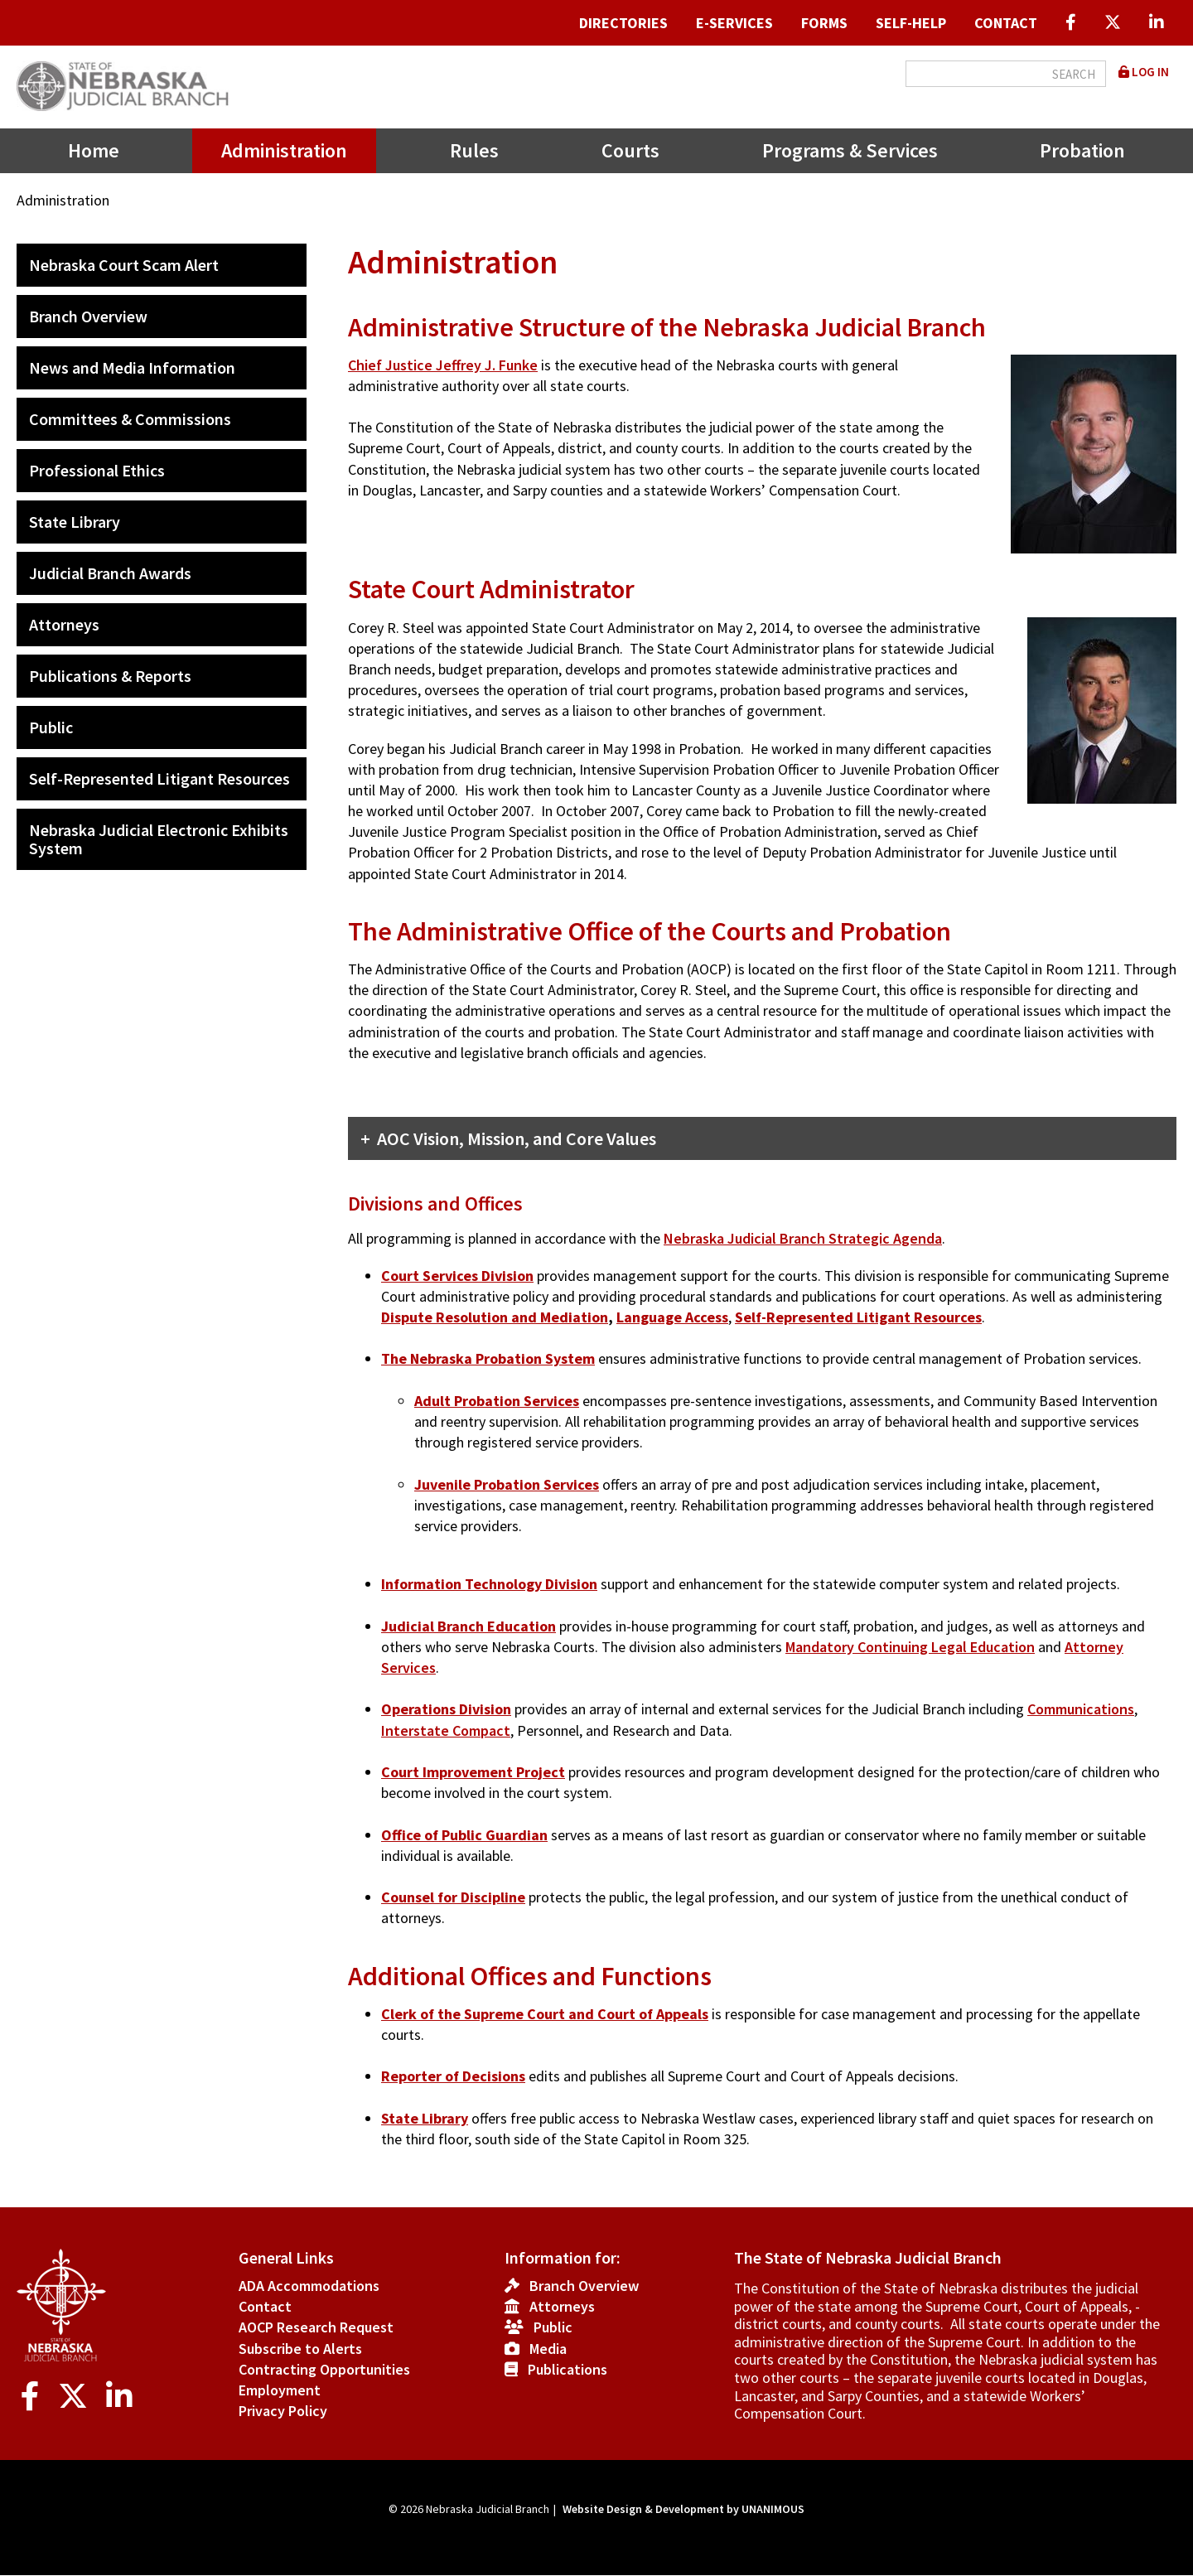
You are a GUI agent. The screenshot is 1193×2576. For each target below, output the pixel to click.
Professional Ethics (97, 470)
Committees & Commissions (130, 418)
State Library (74, 521)
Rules (474, 150)
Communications (1080, 1708)
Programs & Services (850, 150)
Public (51, 727)
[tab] (762, 1138)
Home (93, 150)
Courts (630, 150)
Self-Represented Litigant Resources (159, 778)
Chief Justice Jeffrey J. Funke (443, 365)
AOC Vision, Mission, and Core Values (516, 1138)
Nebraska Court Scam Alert (124, 264)
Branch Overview (88, 316)
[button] (1081, 572)
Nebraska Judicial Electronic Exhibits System (158, 838)
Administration (284, 150)
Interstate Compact (445, 1730)
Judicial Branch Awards (110, 573)
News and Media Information (132, 367)
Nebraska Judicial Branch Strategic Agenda (803, 1238)
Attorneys (64, 624)
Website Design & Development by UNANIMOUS (683, 2508)
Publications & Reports (110, 675)
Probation (1082, 150)
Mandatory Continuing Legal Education (910, 1646)
